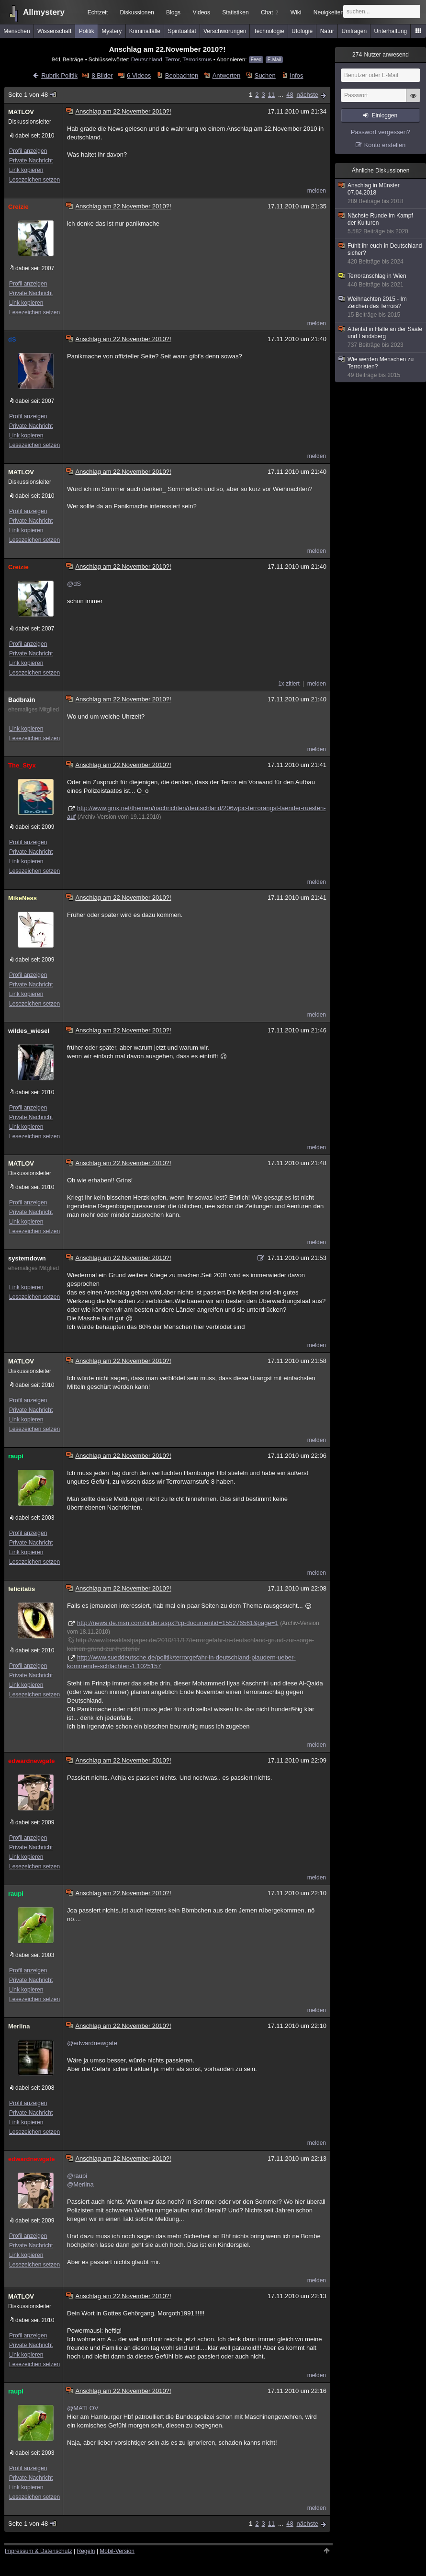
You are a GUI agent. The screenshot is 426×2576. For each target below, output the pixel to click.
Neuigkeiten (329, 12)
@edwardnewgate (92, 2043)
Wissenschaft (54, 31)
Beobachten (181, 75)
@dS (74, 583)
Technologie (269, 31)
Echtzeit (98, 12)
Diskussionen (137, 12)
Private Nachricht (31, 160)
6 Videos (139, 75)
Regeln (86, 2551)
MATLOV (21, 111)
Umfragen (354, 31)
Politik (86, 31)
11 (271, 94)
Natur (327, 31)
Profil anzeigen (28, 151)
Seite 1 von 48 (32, 94)
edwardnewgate (31, 1760)
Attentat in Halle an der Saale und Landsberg (381, 337)
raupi (15, 1456)
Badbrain (21, 699)
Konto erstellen (385, 145)
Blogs (173, 12)
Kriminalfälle (144, 31)
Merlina (19, 2026)
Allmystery (44, 12)
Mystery (111, 31)
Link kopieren (26, 170)
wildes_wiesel (28, 1030)
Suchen (265, 75)
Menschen (16, 31)
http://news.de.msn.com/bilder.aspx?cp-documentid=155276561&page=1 (178, 1622)
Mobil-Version (117, 2551)
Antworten (227, 75)
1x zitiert (289, 683)
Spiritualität (182, 31)
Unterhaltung (390, 31)
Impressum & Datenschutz (38, 2551)
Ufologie (302, 31)
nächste (307, 94)
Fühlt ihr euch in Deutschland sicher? (381, 253)
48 (289, 94)
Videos (201, 12)
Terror (172, 59)
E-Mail (274, 59)
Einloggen (384, 115)
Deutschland (146, 59)
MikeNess (22, 898)
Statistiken (235, 12)
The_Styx (22, 765)
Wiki (296, 12)
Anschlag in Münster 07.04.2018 (381, 193)
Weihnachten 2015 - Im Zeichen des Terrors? (381, 307)
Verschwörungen (224, 31)
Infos (296, 75)
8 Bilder (101, 75)
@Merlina (80, 2184)
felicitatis (21, 1588)
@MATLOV (83, 2408)
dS (12, 339)
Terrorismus (197, 59)
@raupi (77, 2175)
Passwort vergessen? (380, 132)
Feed (256, 59)
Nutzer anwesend (380, 54)
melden (316, 190)
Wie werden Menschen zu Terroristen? (381, 367)
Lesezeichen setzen (34, 179)
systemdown (27, 1258)
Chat (269, 12)
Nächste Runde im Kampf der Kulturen (381, 223)
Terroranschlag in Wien (381, 280)
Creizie (18, 206)
